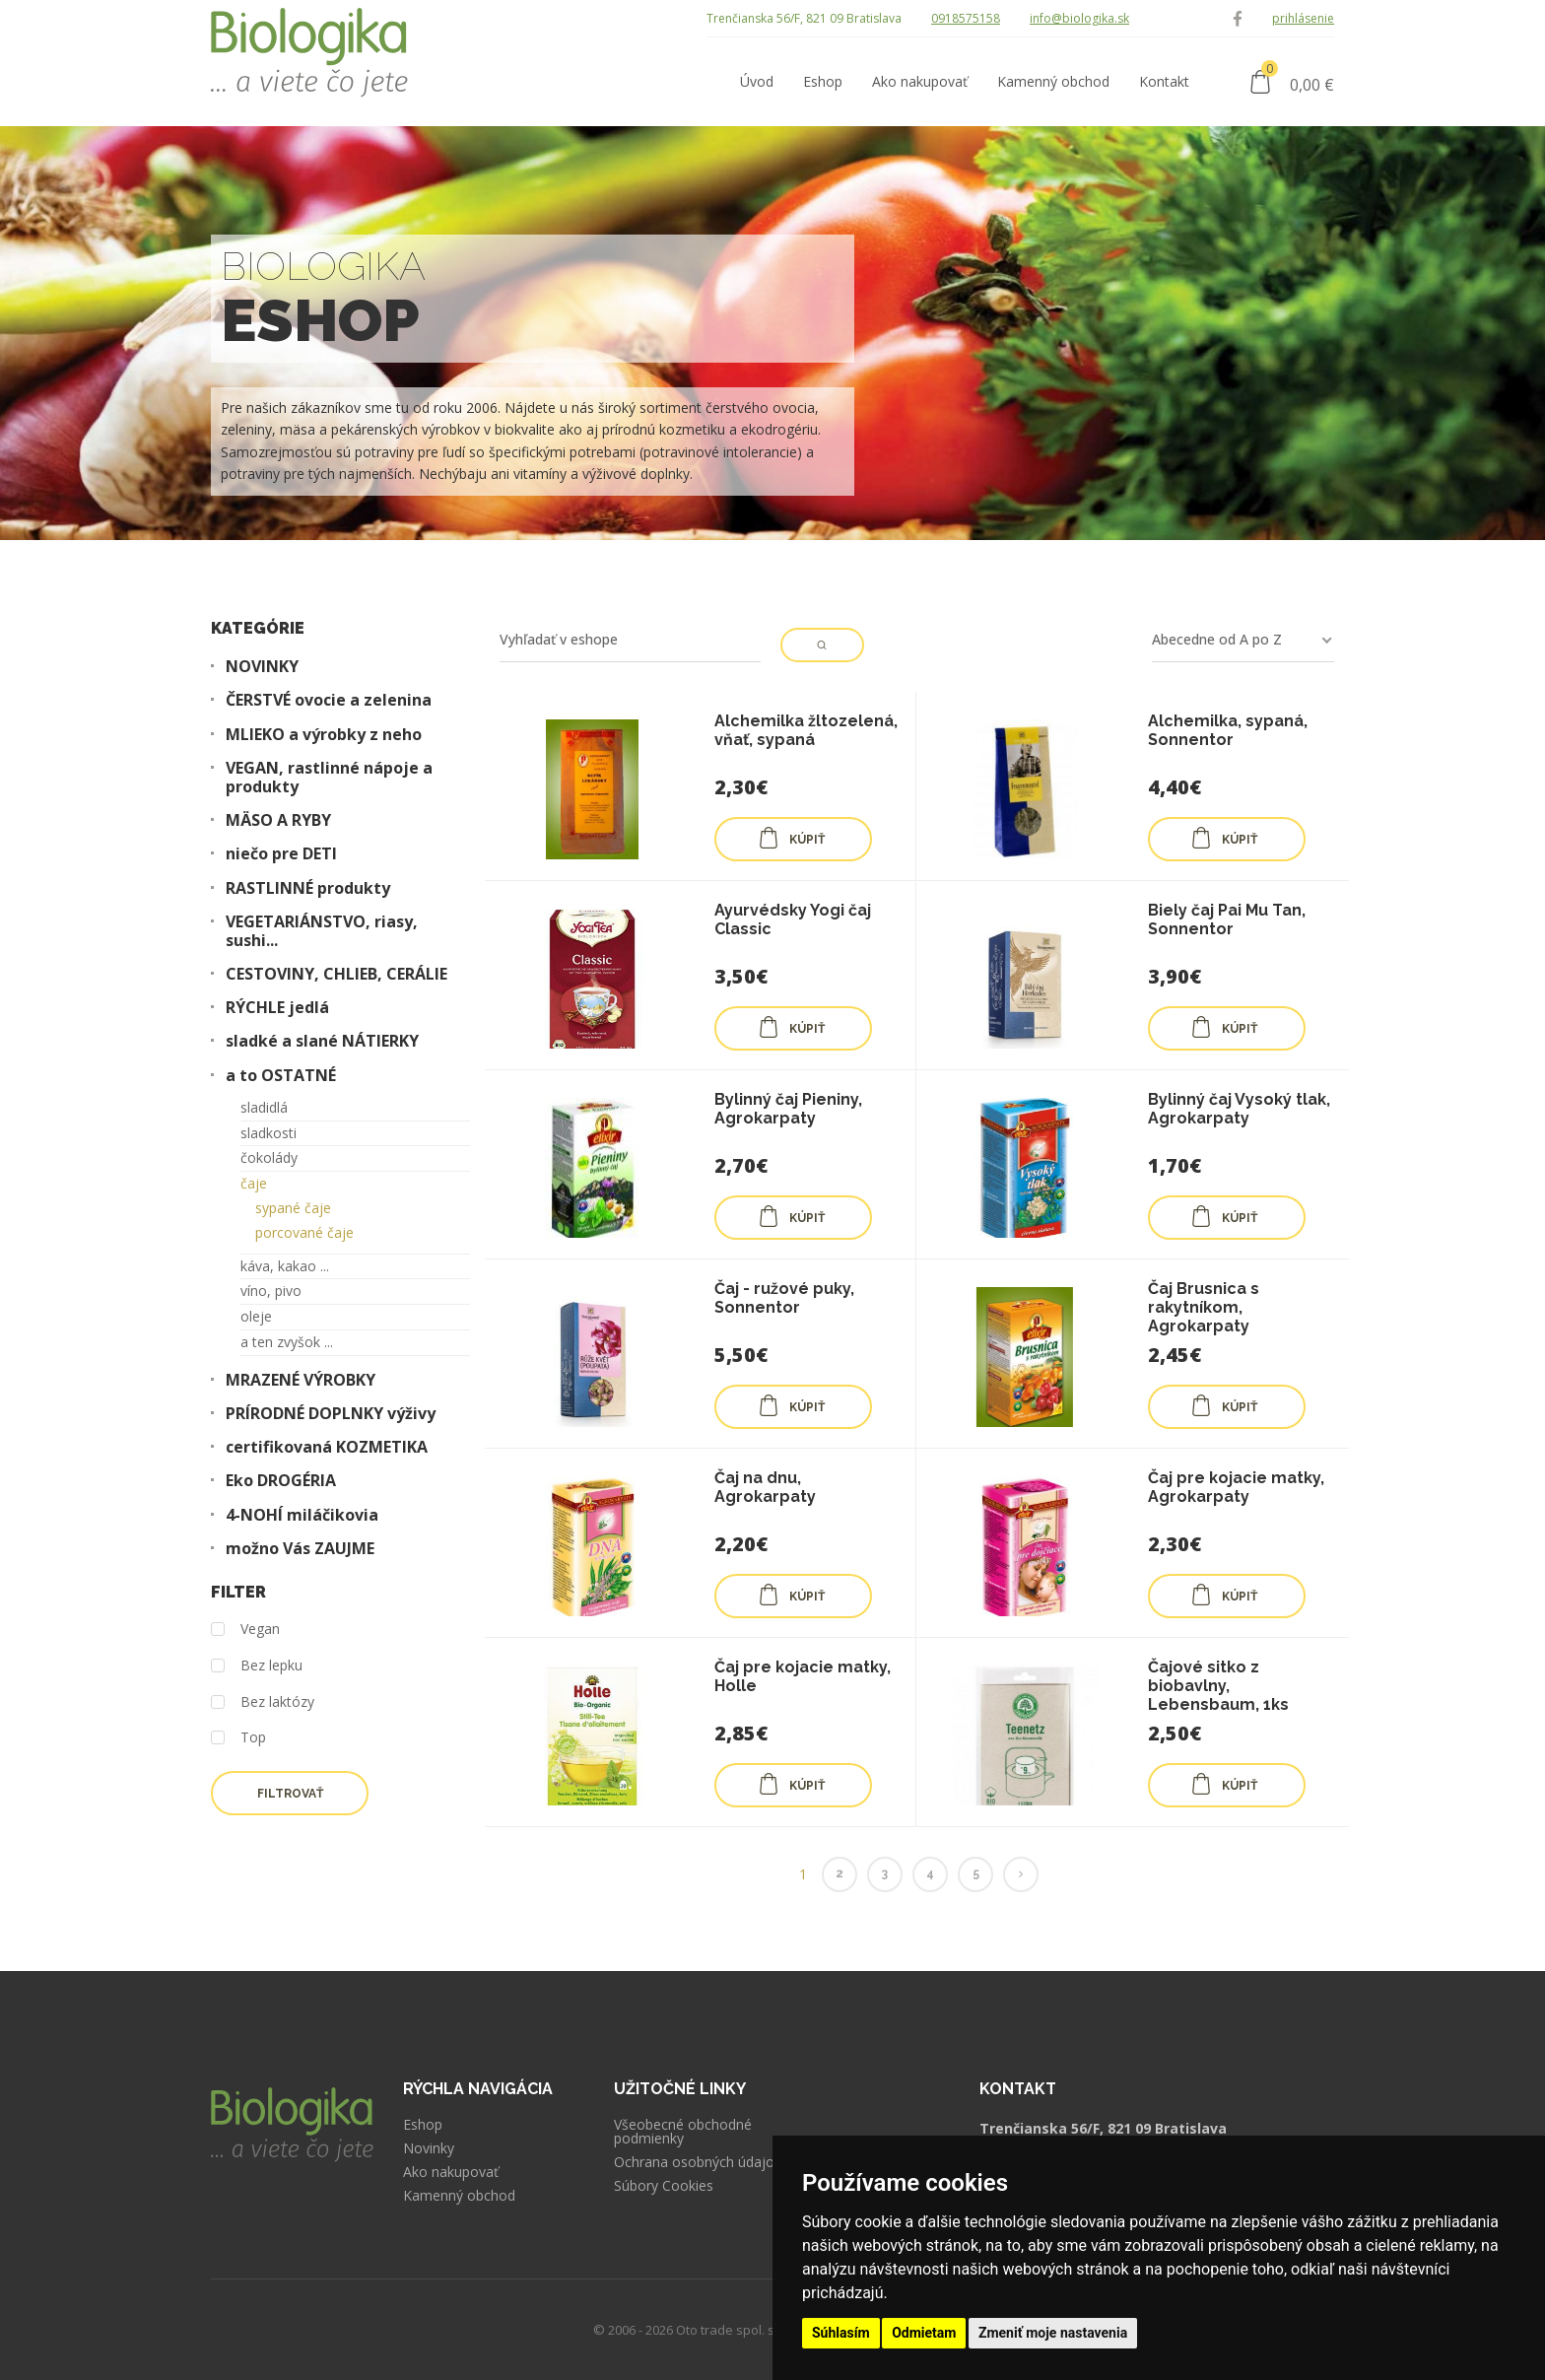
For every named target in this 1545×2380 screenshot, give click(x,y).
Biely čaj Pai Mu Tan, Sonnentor (1227, 919)
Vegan (245, 1629)
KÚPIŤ (791, 838)
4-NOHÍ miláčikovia (302, 1515)
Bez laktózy (262, 1702)
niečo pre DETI (281, 854)
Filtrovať (290, 1794)
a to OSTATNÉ (281, 1075)
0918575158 (965, 18)
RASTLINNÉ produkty (308, 888)
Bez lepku (256, 1666)
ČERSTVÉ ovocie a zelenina (329, 700)
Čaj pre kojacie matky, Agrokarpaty (1236, 1487)
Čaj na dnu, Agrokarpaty (765, 1487)
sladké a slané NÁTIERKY (322, 1041)
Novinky (428, 2148)
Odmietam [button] (924, 2333)
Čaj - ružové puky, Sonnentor (784, 1298)
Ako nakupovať (451, 2172)
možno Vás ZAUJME (300, 1548)
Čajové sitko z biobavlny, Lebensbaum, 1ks (1218, 1686)
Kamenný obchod (459, 2196)
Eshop (422, 2125)
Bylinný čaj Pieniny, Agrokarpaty (788, 1108)
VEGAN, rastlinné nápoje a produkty (329, 777)
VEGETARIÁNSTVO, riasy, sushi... (322, 931)
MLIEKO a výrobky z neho (324, 734)
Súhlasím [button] (841, 2333)
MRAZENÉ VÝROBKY (300, 1380)
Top (238, 1738)
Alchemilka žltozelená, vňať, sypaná (806, 730)
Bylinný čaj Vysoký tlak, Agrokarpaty (1239, 1108)
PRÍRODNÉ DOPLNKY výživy (331, 1413)
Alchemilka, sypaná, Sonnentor (1228, 730)
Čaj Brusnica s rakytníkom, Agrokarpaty (1203, 1307)
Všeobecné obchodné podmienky (683, 2131)
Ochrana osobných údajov (697, 2162)
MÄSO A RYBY (278, 820)
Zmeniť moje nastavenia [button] (1052, 2333)
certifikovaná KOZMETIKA (327, 1447)
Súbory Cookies (663, 2186)
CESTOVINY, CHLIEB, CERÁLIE (336, 974)
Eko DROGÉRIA (281, 1480)
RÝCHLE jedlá (277, 1007)
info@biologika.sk (1079, 18)
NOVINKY (262, 666)
